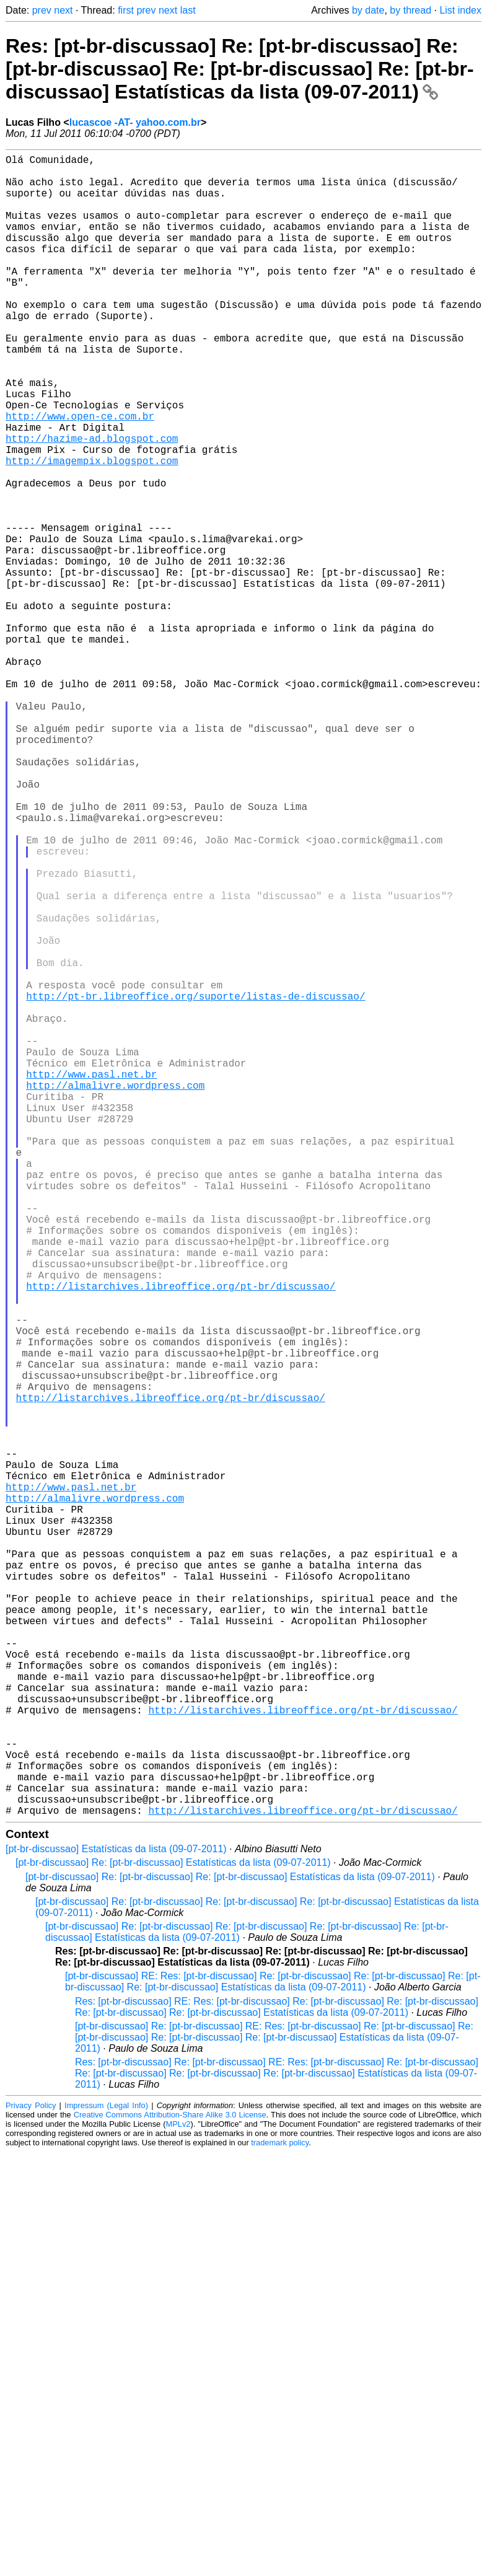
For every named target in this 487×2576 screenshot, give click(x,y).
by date (368, 10)
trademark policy (280, 2512)
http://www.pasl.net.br (91, 1279)
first (126, 10)
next (63, 10)
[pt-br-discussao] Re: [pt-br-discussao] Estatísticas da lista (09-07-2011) (173, 2232)
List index (460, 10)
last (188, 10)
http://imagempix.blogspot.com (92, 530)
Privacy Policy (31, 2474)
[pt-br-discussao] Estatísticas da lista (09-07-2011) (116, 2218)
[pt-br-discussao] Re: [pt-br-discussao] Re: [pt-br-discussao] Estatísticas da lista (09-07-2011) (230, 2246)
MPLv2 (178, 2493)
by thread (410, 10)
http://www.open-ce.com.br (80, 475)
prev (41, 10)
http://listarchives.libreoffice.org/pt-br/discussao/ (180, 1538)
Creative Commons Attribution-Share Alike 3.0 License (170, 2484)
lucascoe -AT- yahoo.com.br (135, 122)
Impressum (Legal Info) (106, 2474)
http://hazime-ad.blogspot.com (92, 502)
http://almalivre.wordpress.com (115, 1293)
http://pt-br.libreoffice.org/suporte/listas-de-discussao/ (195, 1184)
